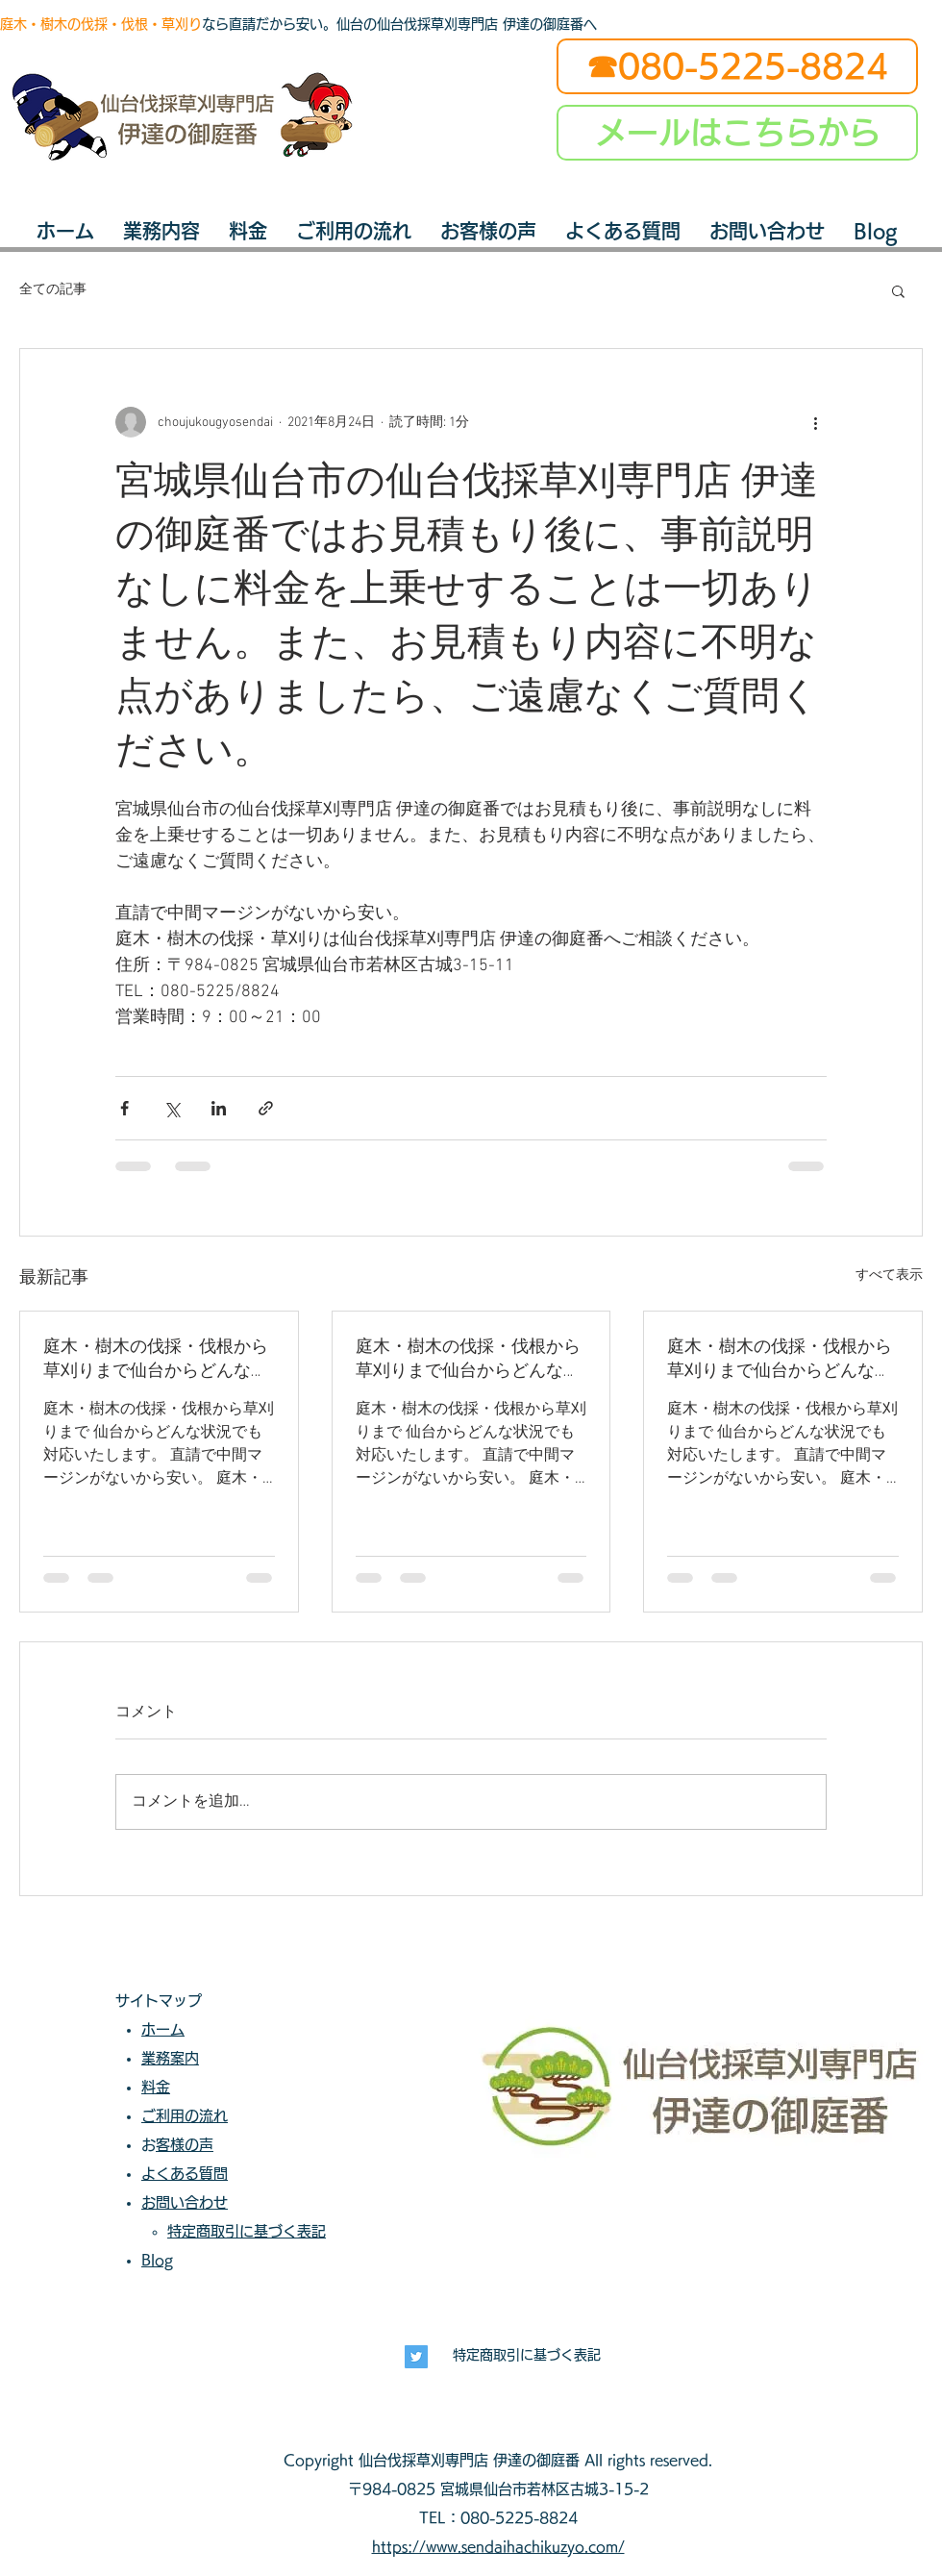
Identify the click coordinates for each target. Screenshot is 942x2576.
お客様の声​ (184, 2145)
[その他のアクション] (815, 422)
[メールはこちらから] (737, 133)
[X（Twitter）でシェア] (171, 1108)
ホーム (163, 2029)
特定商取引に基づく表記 (527, 2355)
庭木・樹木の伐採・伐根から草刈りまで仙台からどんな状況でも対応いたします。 (155, 1359)
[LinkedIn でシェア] (219, 1108)
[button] (898, 290)
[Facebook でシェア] (124, 1108)
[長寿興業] (416, 2356)
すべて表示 (889, 1275)
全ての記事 (53, 290)
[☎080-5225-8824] (737, 66)
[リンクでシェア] (266, 1108)
